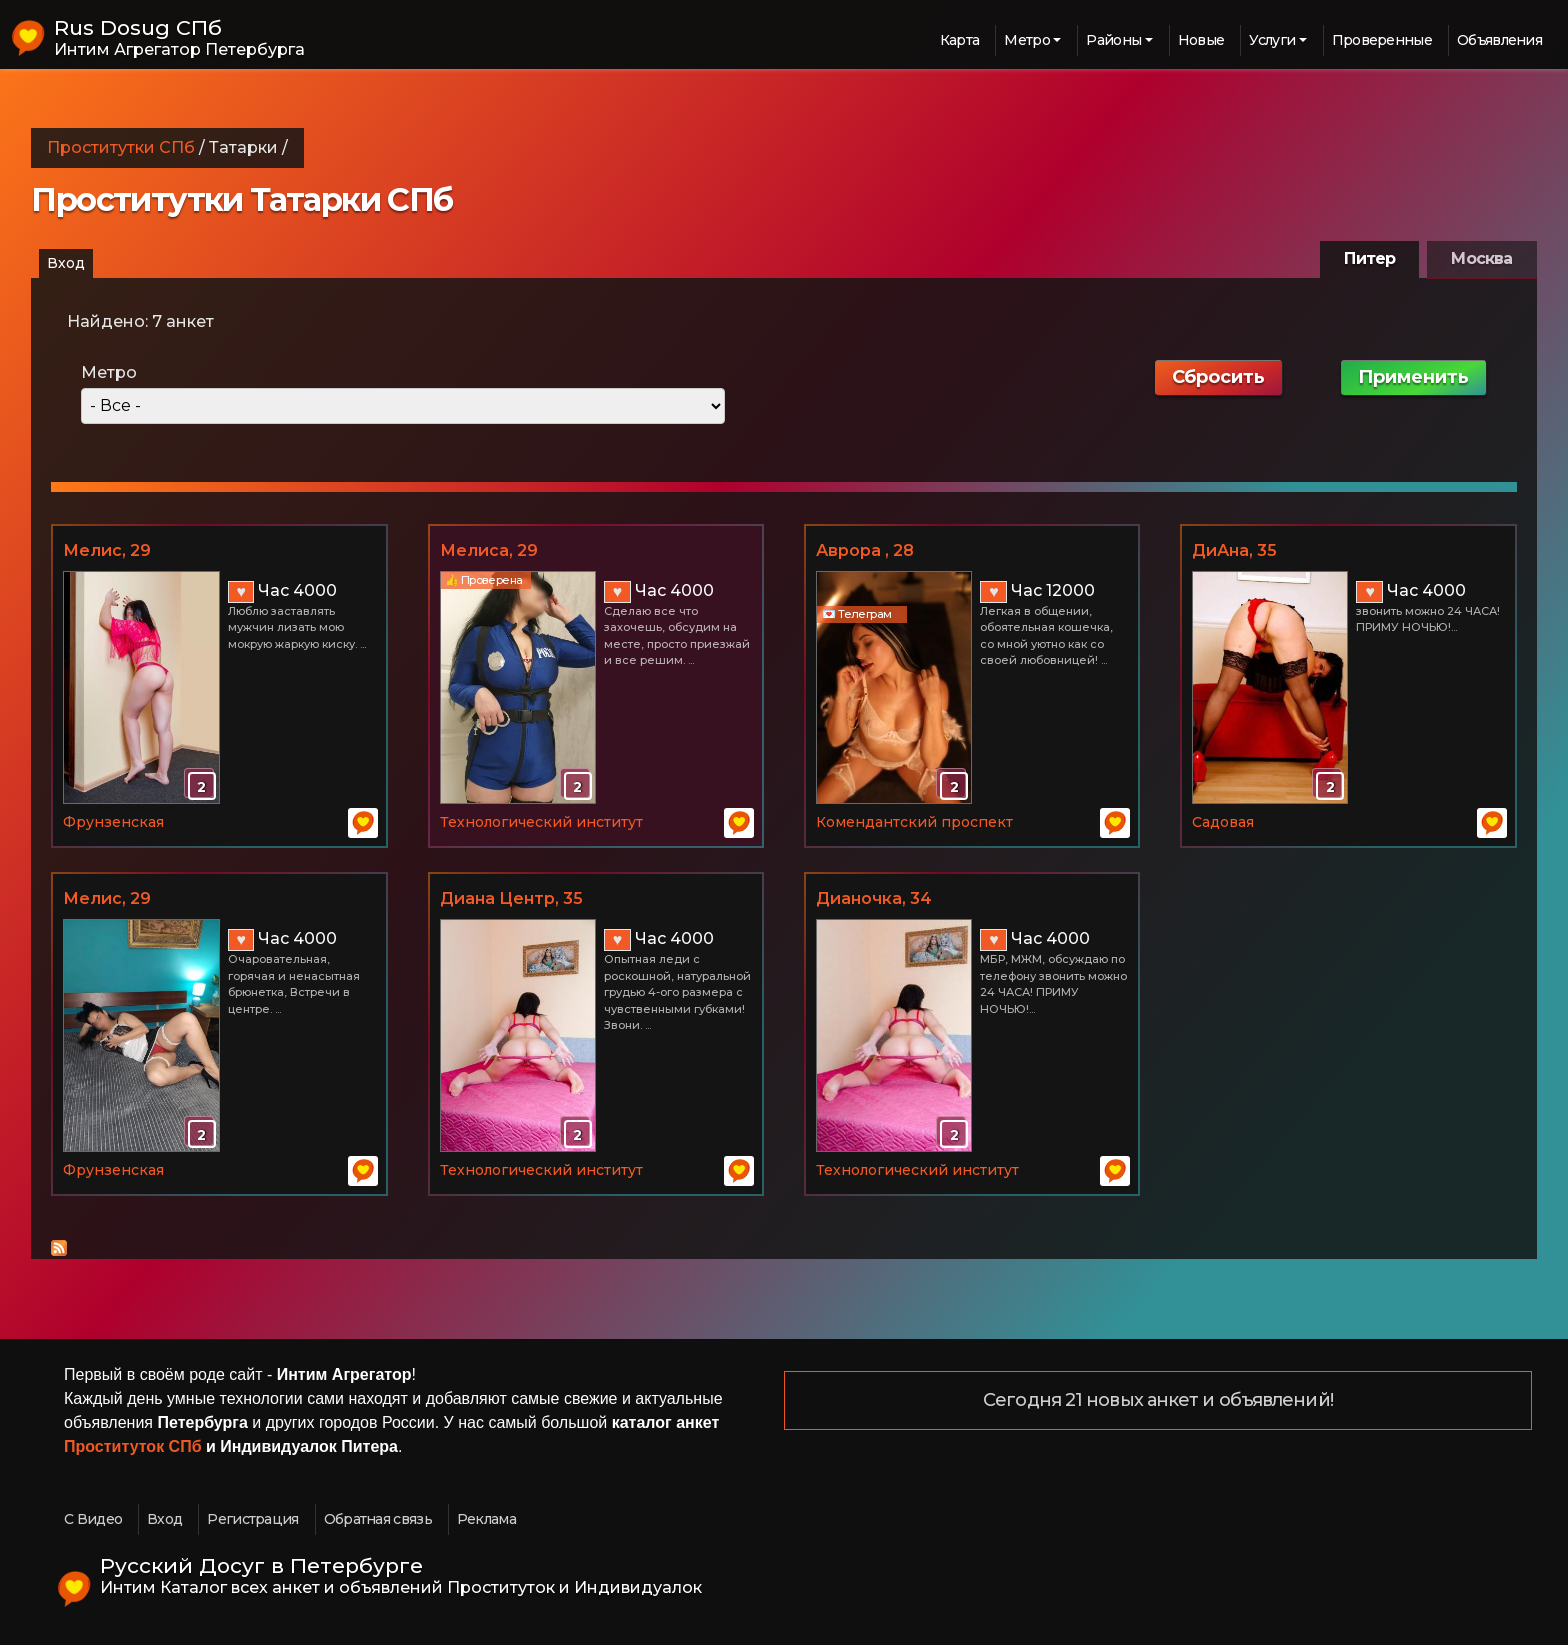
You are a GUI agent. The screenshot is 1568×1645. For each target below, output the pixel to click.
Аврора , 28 (865, 550)
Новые (1201, 40)
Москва (1481, 258)
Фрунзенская (113, 822)
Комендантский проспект (914, 822)
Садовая (1223, 822)
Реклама (486, 1519)
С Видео (93, 1519)
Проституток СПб (133, 1446)
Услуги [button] (1272, 40)
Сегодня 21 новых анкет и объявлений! (1158, 1401)
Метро (109, 372)
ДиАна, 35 (1234, 550)
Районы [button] (1113, 40)
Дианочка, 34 (874, 898)
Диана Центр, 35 (511, 898)
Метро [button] (1027, 40)
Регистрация (252, 1519)
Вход (66, 263)
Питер (1369, 258)
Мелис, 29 (107, 550)
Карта (960, 40)
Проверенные (1382, 40)
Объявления (1499, 40)
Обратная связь (378, 1519)
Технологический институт (541, 822)
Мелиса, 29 (489, 550)
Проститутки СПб (121, 147)
